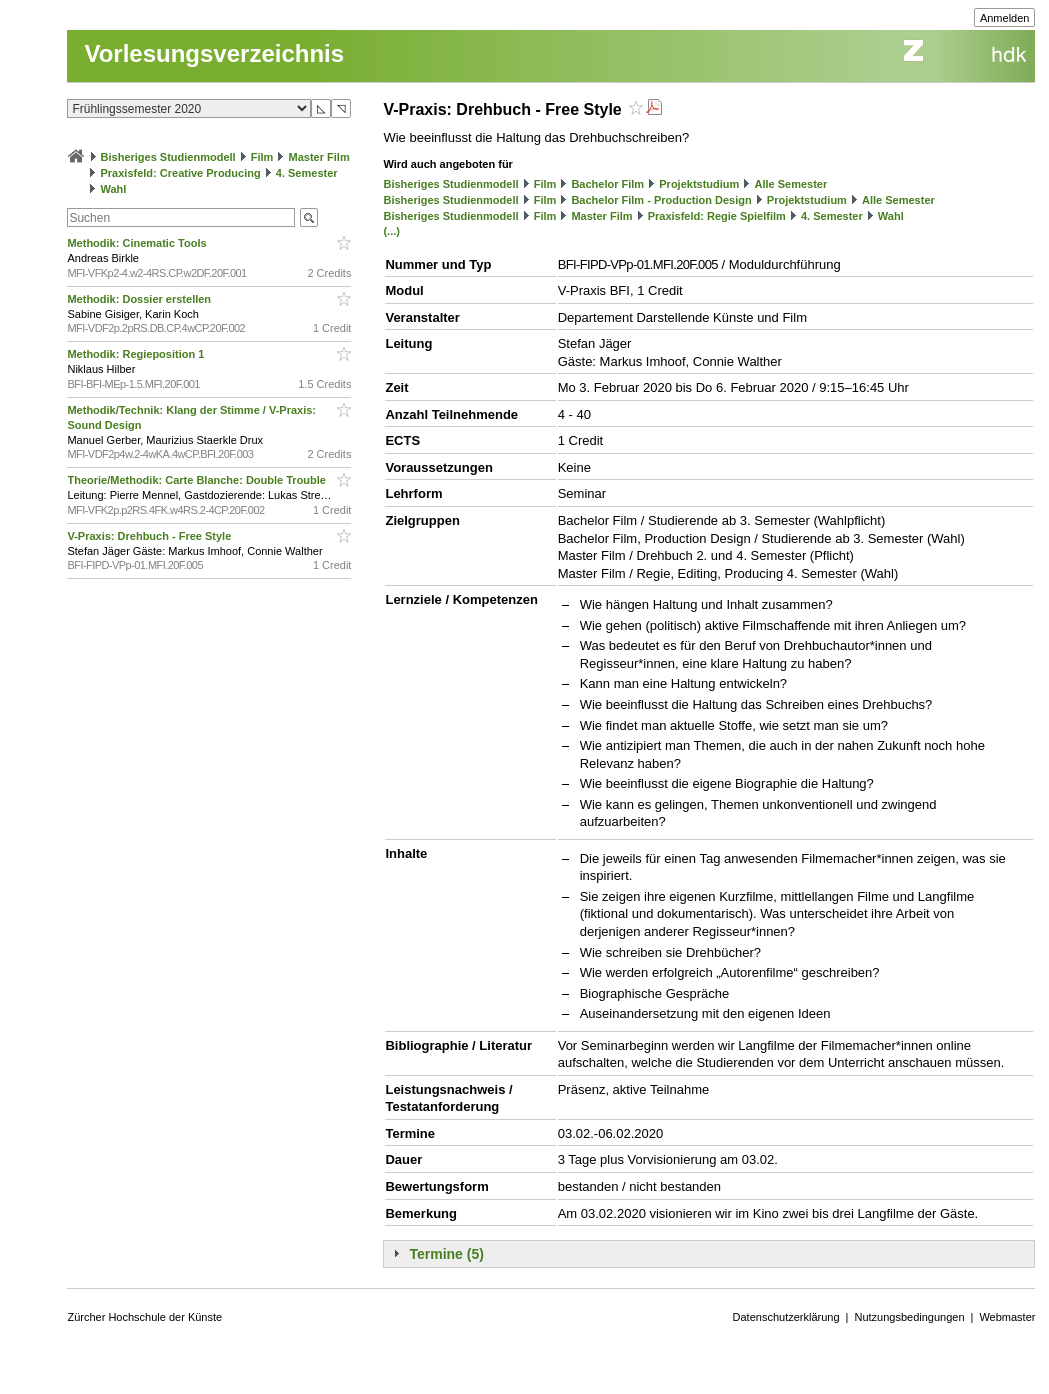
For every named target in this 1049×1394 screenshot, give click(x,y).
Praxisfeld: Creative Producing (181, 173)
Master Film (319, 157)
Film (262, 157)
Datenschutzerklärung (786, 1317)
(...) (391, 231)
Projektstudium (699, 184)
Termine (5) (446, 1254)
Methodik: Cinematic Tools (138, 243)
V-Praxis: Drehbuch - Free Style (150, 536)
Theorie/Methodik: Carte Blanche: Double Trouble (198, 480)
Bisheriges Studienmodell (168, 157)
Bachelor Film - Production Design (661, 200)
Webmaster (1007, 1317)
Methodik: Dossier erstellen (140, 299)
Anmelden (1005, 18)
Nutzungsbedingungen (909, 1317)
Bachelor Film (607, 184)
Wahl (114, 189)
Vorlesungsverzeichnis (214, 53)
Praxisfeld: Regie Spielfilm (717, 216)
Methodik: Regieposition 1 (137, 354)
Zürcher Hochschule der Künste (144, 1317)
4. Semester (307, 173)
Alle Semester (790, 184)
